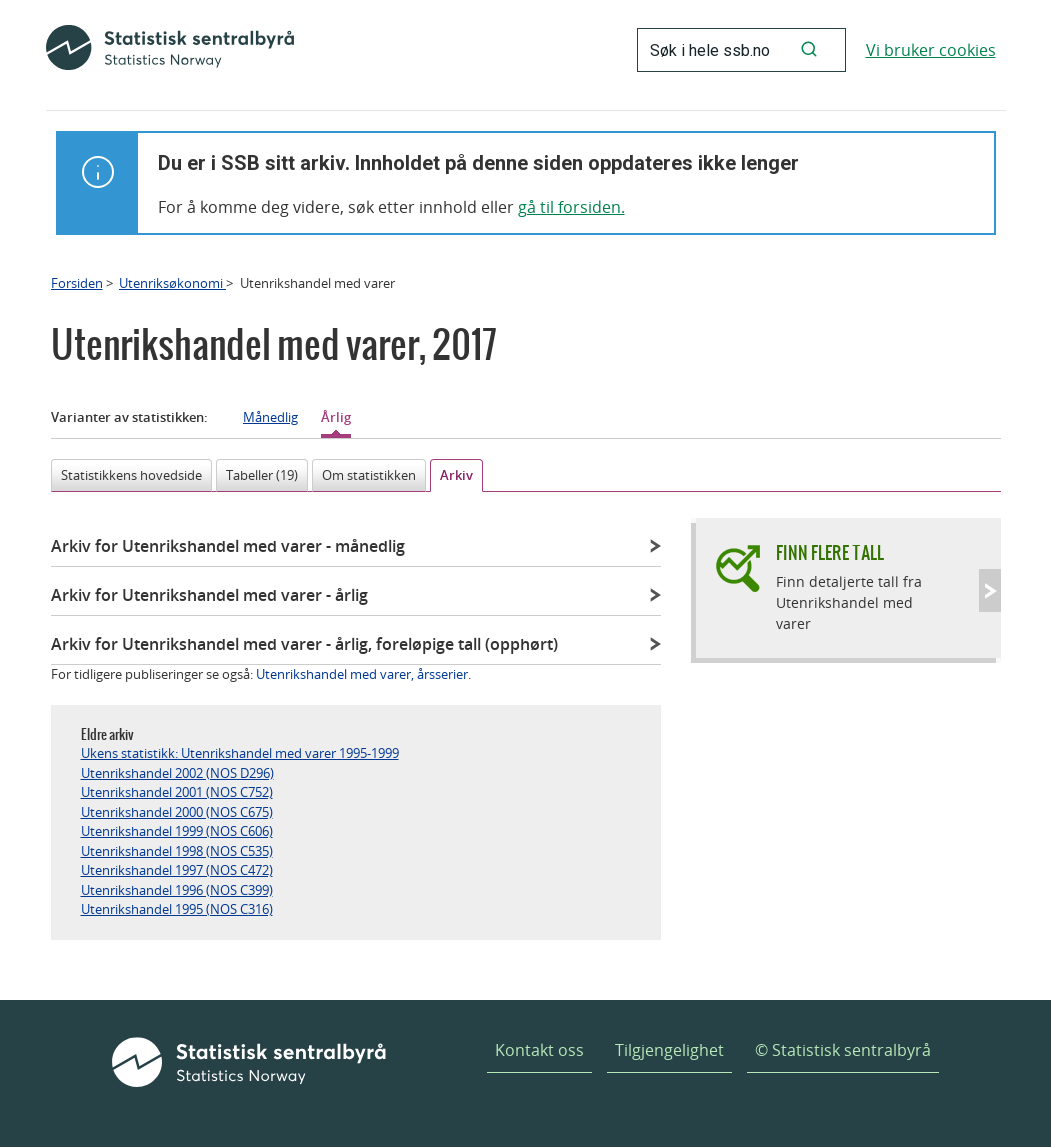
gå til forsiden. (571, 207)
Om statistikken (369, 475)
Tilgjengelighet (669, 1050)
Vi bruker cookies (931, 50)
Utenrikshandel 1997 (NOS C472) (177, 870)
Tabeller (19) (262, 475)
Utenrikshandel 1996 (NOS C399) (177, 890)
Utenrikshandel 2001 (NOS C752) (177, 792)
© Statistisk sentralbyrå (843, 1050)
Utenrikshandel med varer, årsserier (362, 674)
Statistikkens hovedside (131, 475)
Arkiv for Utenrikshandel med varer (228, 546)
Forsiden (77, 283)
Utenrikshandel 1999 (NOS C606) (177, 831)
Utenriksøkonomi (172, 283)
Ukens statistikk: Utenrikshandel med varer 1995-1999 (240, 753)
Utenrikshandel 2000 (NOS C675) (177, 812)
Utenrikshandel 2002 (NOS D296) (177, 773)
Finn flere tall (830, 552)
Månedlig (270, 417)
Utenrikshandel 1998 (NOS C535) (177, 851)
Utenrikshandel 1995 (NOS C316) (177, 909)
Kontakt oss (539, 1050)
